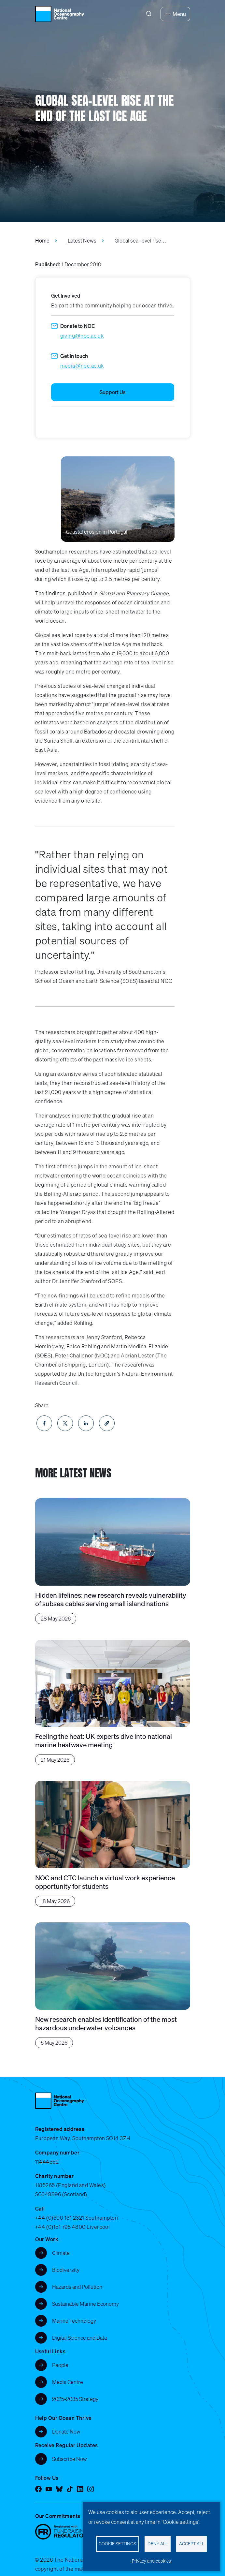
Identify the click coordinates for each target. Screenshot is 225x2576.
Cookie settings (117, 2544)
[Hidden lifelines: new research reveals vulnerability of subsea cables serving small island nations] (112, 1561)
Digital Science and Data (79, 2337)
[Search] (149, 14)
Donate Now (66, 2431)
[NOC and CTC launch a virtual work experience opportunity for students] (112, 1844)
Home (42, 240)
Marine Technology (74, 2320)
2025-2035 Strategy (75, 2399)
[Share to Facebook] (44, 1423)
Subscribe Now (69, 2459)
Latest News (82, 240)
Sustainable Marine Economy (85, 2303)
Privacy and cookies (151, 2561)
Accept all (191, 2544)
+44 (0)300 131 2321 (59, 2217)
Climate (61, 2253)
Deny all (158, 2544)
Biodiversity (65, 2269)
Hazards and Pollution (77, 2286)
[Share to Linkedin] (86, 1423)
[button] (107, 1423)
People (60, 2365)
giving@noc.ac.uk (82, 335)
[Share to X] (65, 1423)
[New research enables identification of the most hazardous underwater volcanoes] (112, 1985)
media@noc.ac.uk (82, 365)
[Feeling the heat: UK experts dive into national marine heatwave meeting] (112, 1703)
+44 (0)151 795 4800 (60, 2226)
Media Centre (67, 2382)
